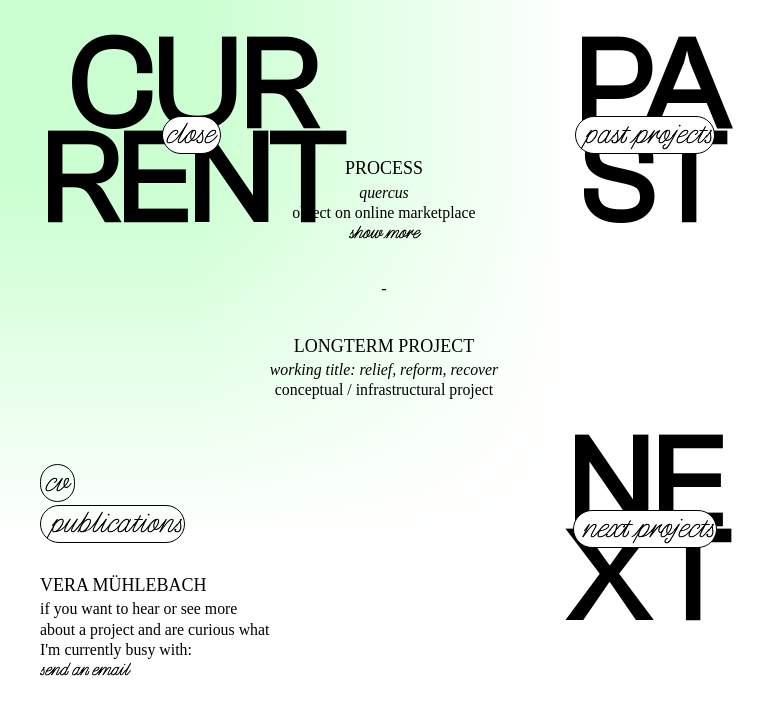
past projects (648, 135)
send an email (84, 670)
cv (56, 483)
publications (116, 524)
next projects (648, 529)
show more (384, 233)
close (190, 135)
